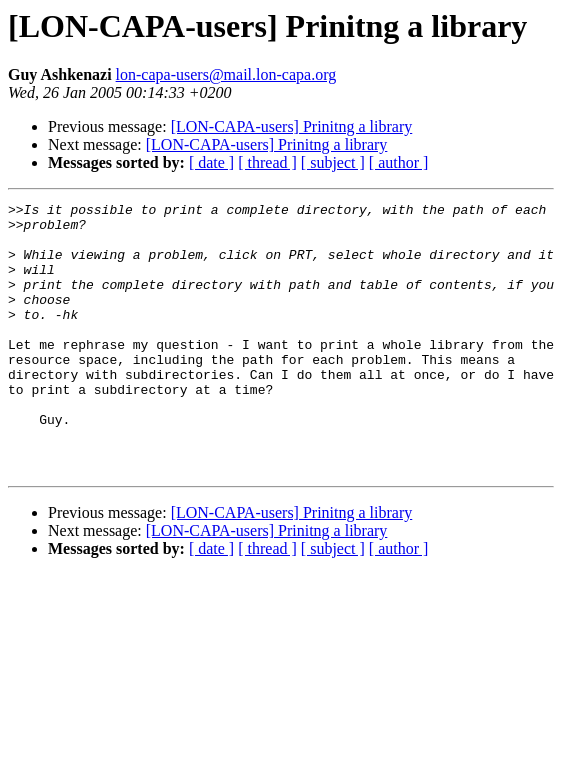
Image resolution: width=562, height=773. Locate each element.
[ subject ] (333, 162)
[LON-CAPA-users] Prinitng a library (292, 126)
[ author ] (399, 162)
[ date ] (211, 162)
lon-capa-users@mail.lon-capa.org (226, 74)
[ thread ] (267, 162)
